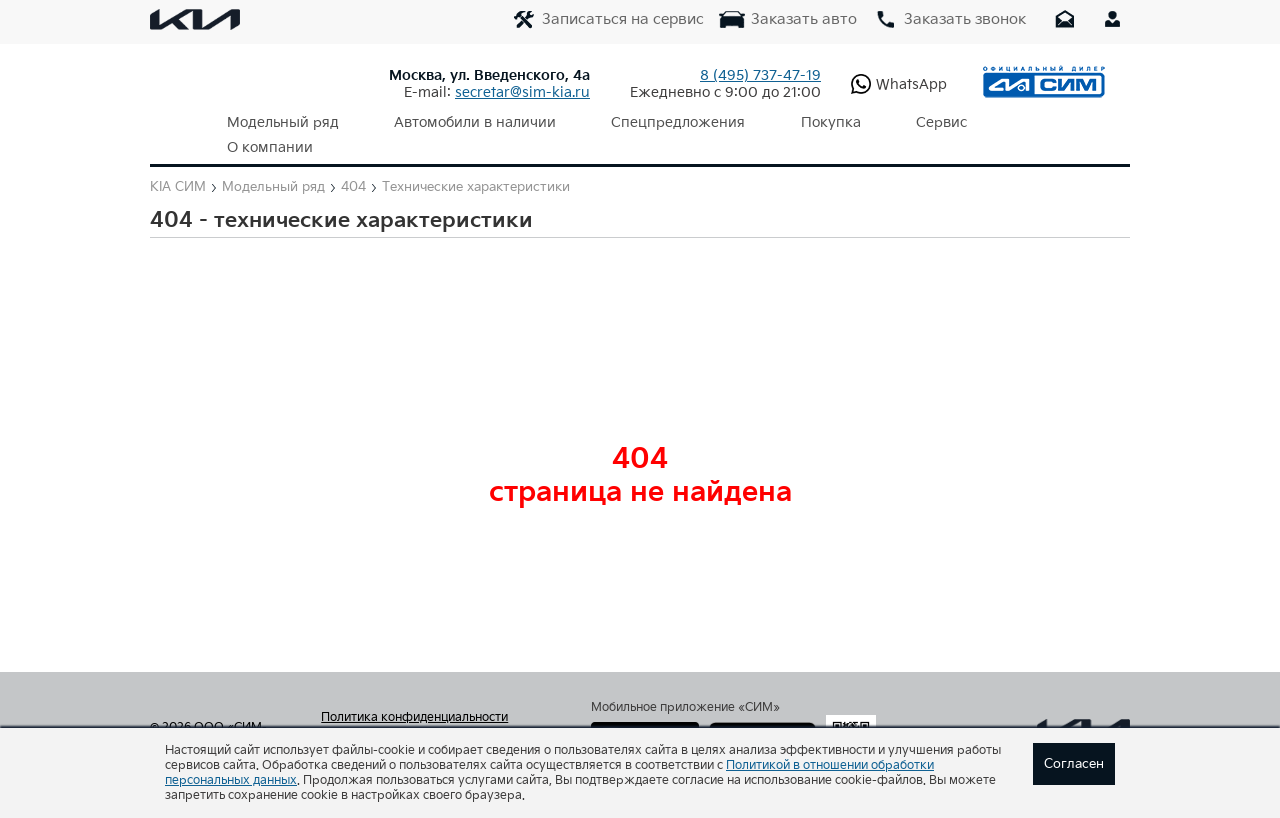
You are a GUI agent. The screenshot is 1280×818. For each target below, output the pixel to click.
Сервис (873, 122)
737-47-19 (760, 75)
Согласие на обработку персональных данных (433, 719)
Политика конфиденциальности (414, 693)
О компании (982, 122)
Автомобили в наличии (453, 122)
